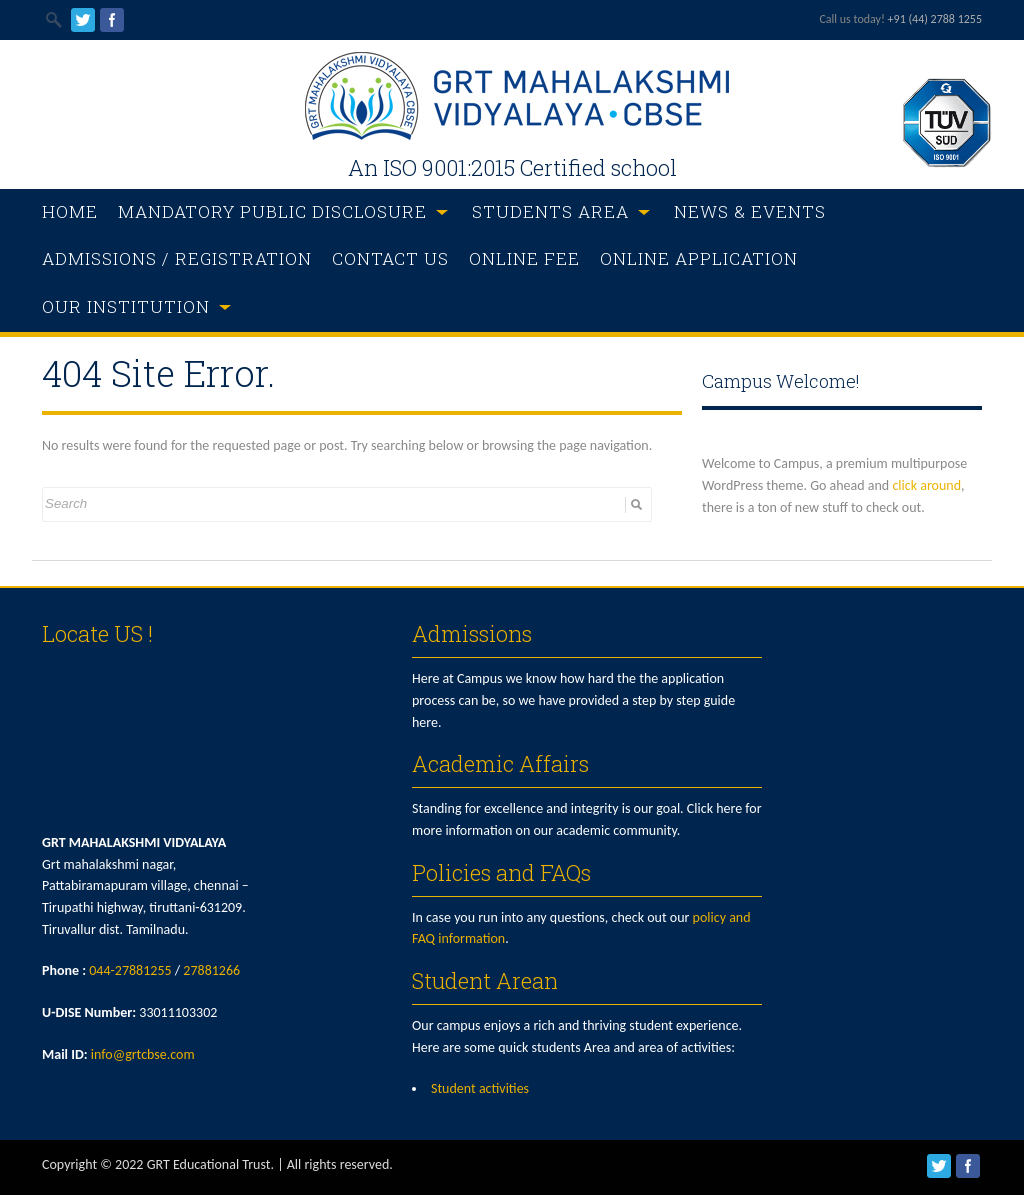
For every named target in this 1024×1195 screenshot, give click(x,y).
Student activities (480, 1088)
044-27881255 (130, 970)
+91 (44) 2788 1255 (935, 19)
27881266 (211, 970)
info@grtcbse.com (143, 1054)
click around (926, 485)
